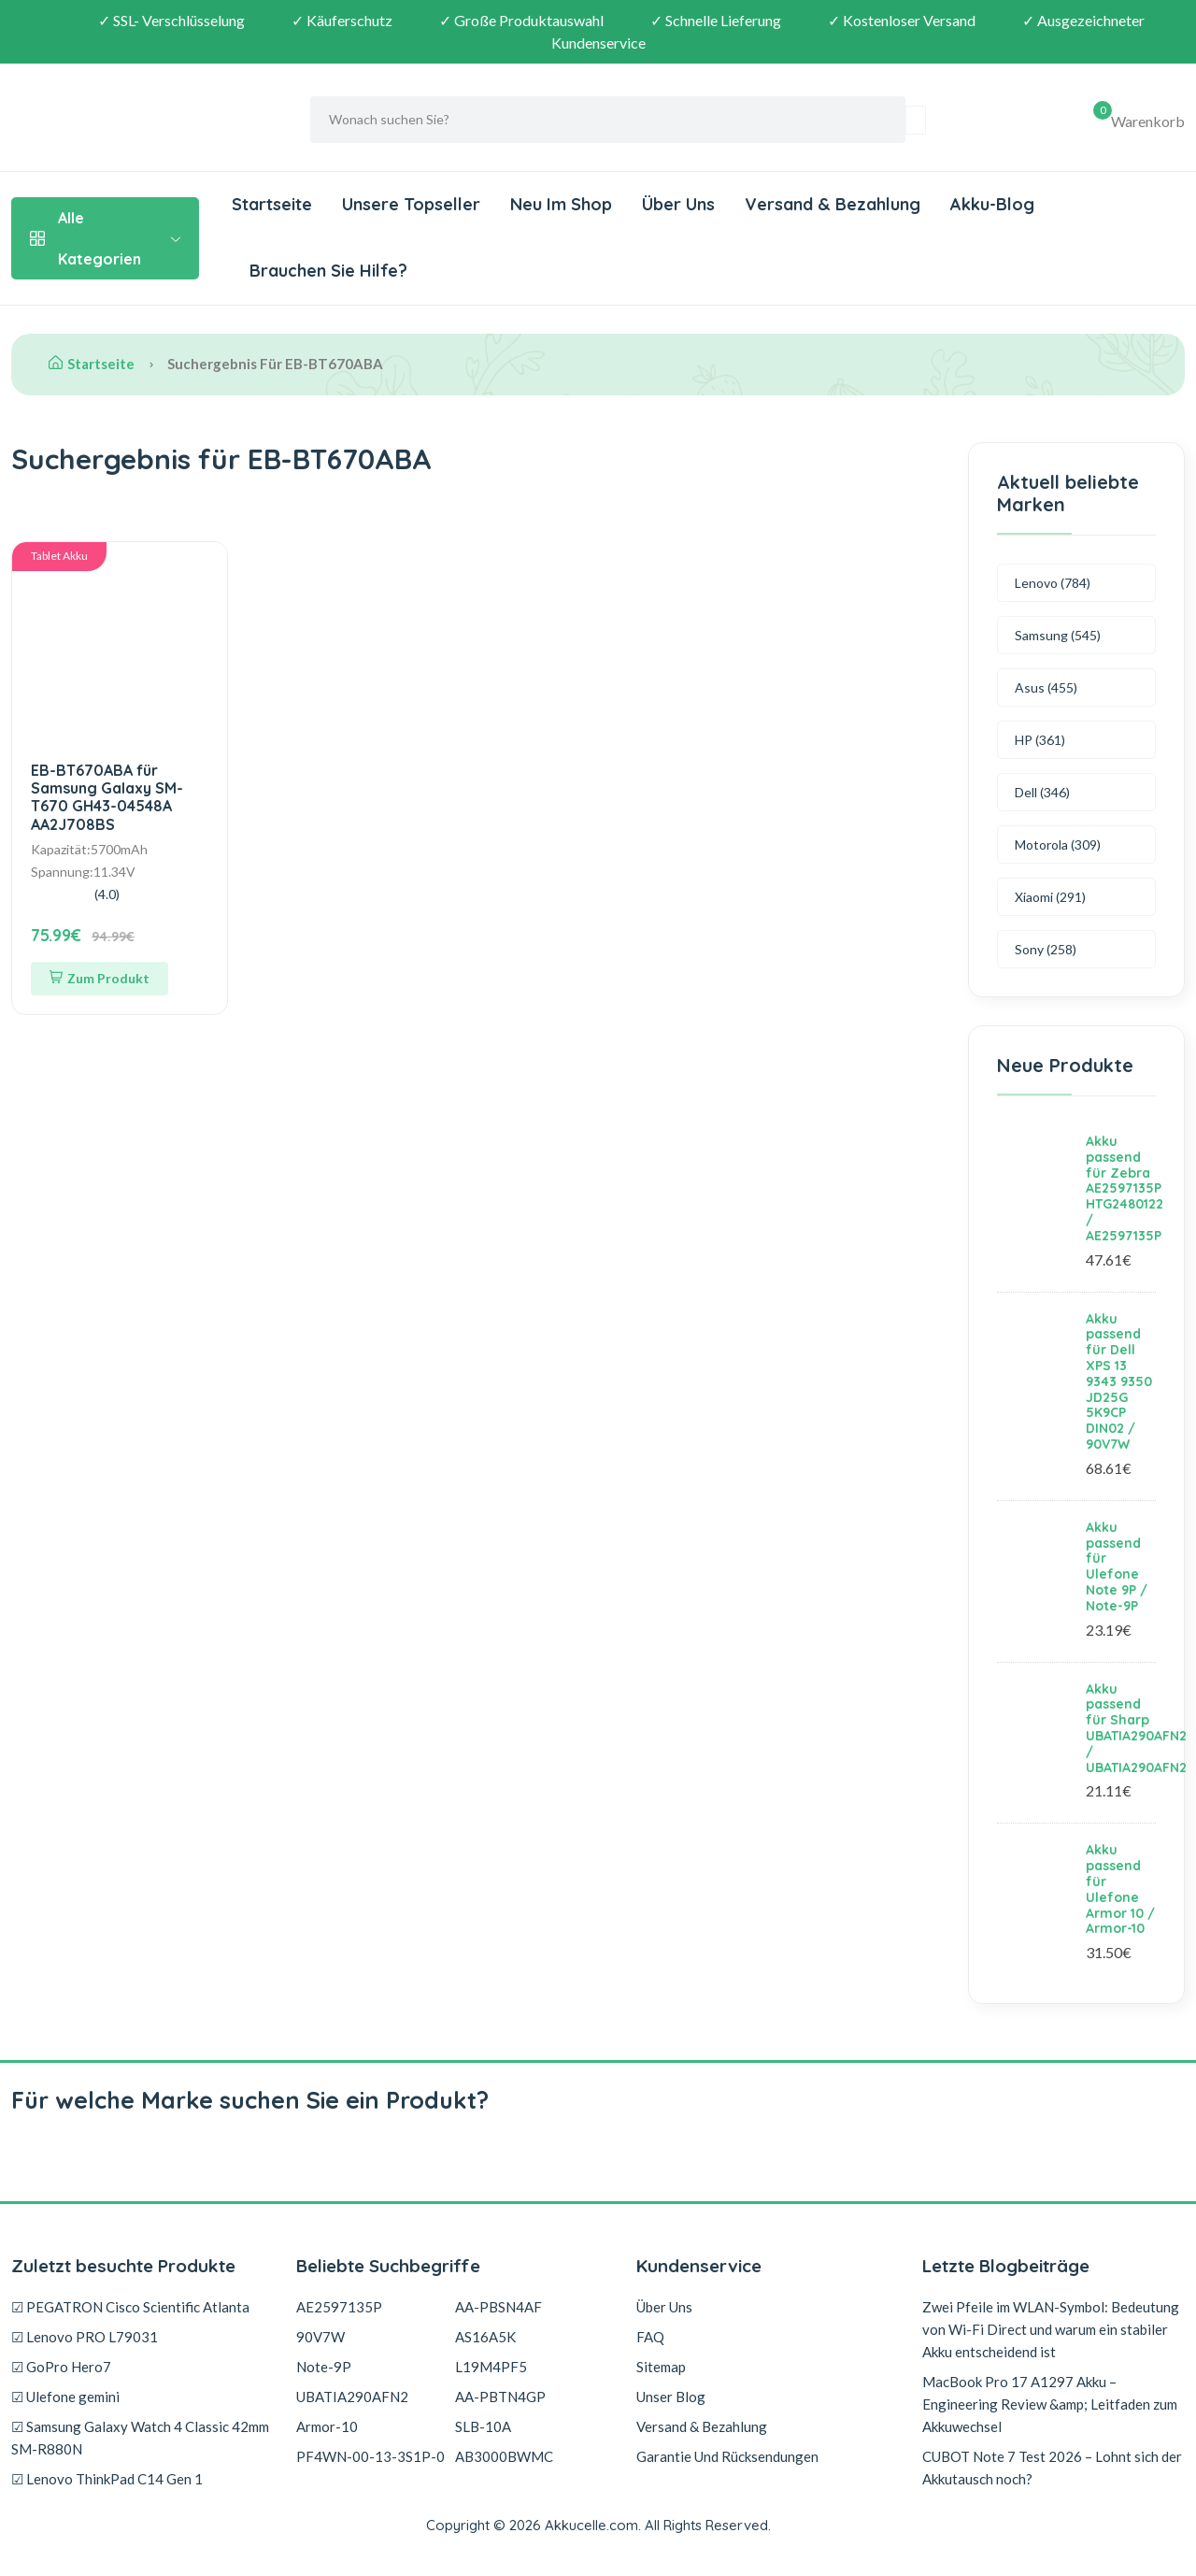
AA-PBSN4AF (498, 2306)
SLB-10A (483, 2426)
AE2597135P (339, 2306)
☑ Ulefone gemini (65, 2396)
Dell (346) (1042, 792)
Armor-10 (327, 2426)
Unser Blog (670, 2396)
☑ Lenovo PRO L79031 (84, 2336)
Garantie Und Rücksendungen (727, 2456)
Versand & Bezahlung (832, 204)
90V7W (320, 2336)
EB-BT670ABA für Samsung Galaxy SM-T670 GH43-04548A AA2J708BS (107, 797)
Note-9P (323, 2366)
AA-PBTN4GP (500, 2396)
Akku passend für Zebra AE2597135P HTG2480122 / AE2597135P (1124, 1188)
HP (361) (1040, 740)
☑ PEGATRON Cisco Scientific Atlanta (130, 2306)
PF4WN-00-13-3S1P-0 (370, 2456)
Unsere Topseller (411, 204)
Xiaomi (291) (1050, 897)
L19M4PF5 (491, 2366)
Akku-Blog (992, 204)
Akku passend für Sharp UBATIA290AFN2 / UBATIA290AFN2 (1136, 1728)
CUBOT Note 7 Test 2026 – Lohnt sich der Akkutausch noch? (1052, 2467)
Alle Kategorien (105, 238)
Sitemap (661, 2366)
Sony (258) (1045, 949)
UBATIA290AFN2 (352, 2396)
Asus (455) (1046, 687)
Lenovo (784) (1052, 583)
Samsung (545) (1058, 635)
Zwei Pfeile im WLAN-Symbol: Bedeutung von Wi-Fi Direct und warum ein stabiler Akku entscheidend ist (1050, 2329)
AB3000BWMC (504, 2456)
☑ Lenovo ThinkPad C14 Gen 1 (107, 2478)
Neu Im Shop (561, 204)
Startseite (272, 204)
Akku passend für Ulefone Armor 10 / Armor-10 (1120, 1889)
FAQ (650, 2336)
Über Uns (678, 204)
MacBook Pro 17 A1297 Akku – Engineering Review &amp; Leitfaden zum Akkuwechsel (1049, 2404)
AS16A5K (485, 2336)
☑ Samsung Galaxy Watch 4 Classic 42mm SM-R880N (140, 2437)
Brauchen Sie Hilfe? (326, 270)
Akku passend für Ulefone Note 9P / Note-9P (1116, 1566)
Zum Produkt (100, 978)
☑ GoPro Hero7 (61, 2366)
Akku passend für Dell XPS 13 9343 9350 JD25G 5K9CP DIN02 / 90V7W (1119, 1381)
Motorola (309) (1058, 844)
